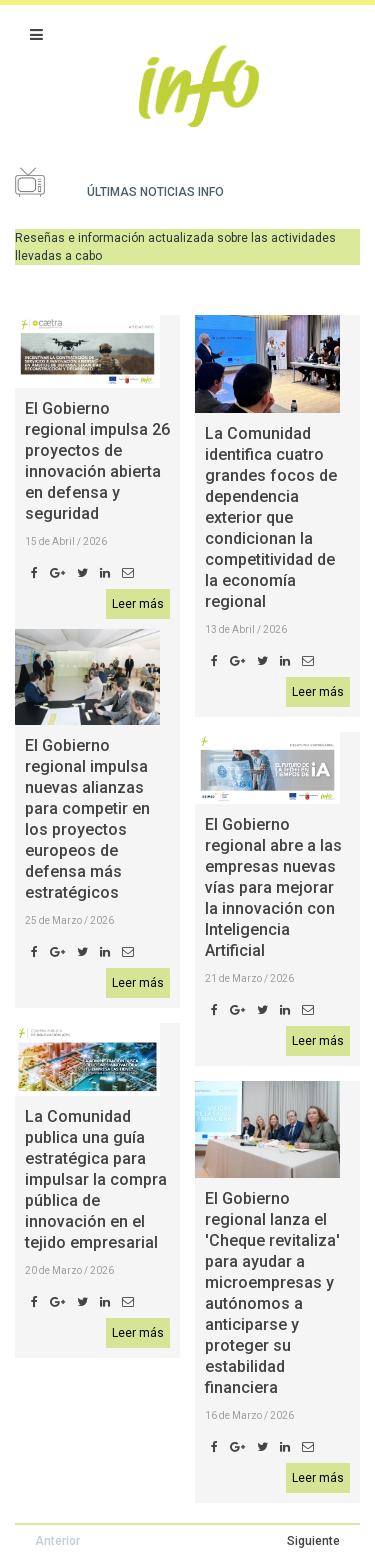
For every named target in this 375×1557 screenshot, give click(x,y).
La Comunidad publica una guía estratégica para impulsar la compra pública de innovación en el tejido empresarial (96, 1179)
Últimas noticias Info (155, 192)
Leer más (138, 604)
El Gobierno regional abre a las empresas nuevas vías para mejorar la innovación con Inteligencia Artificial (273, 887)
